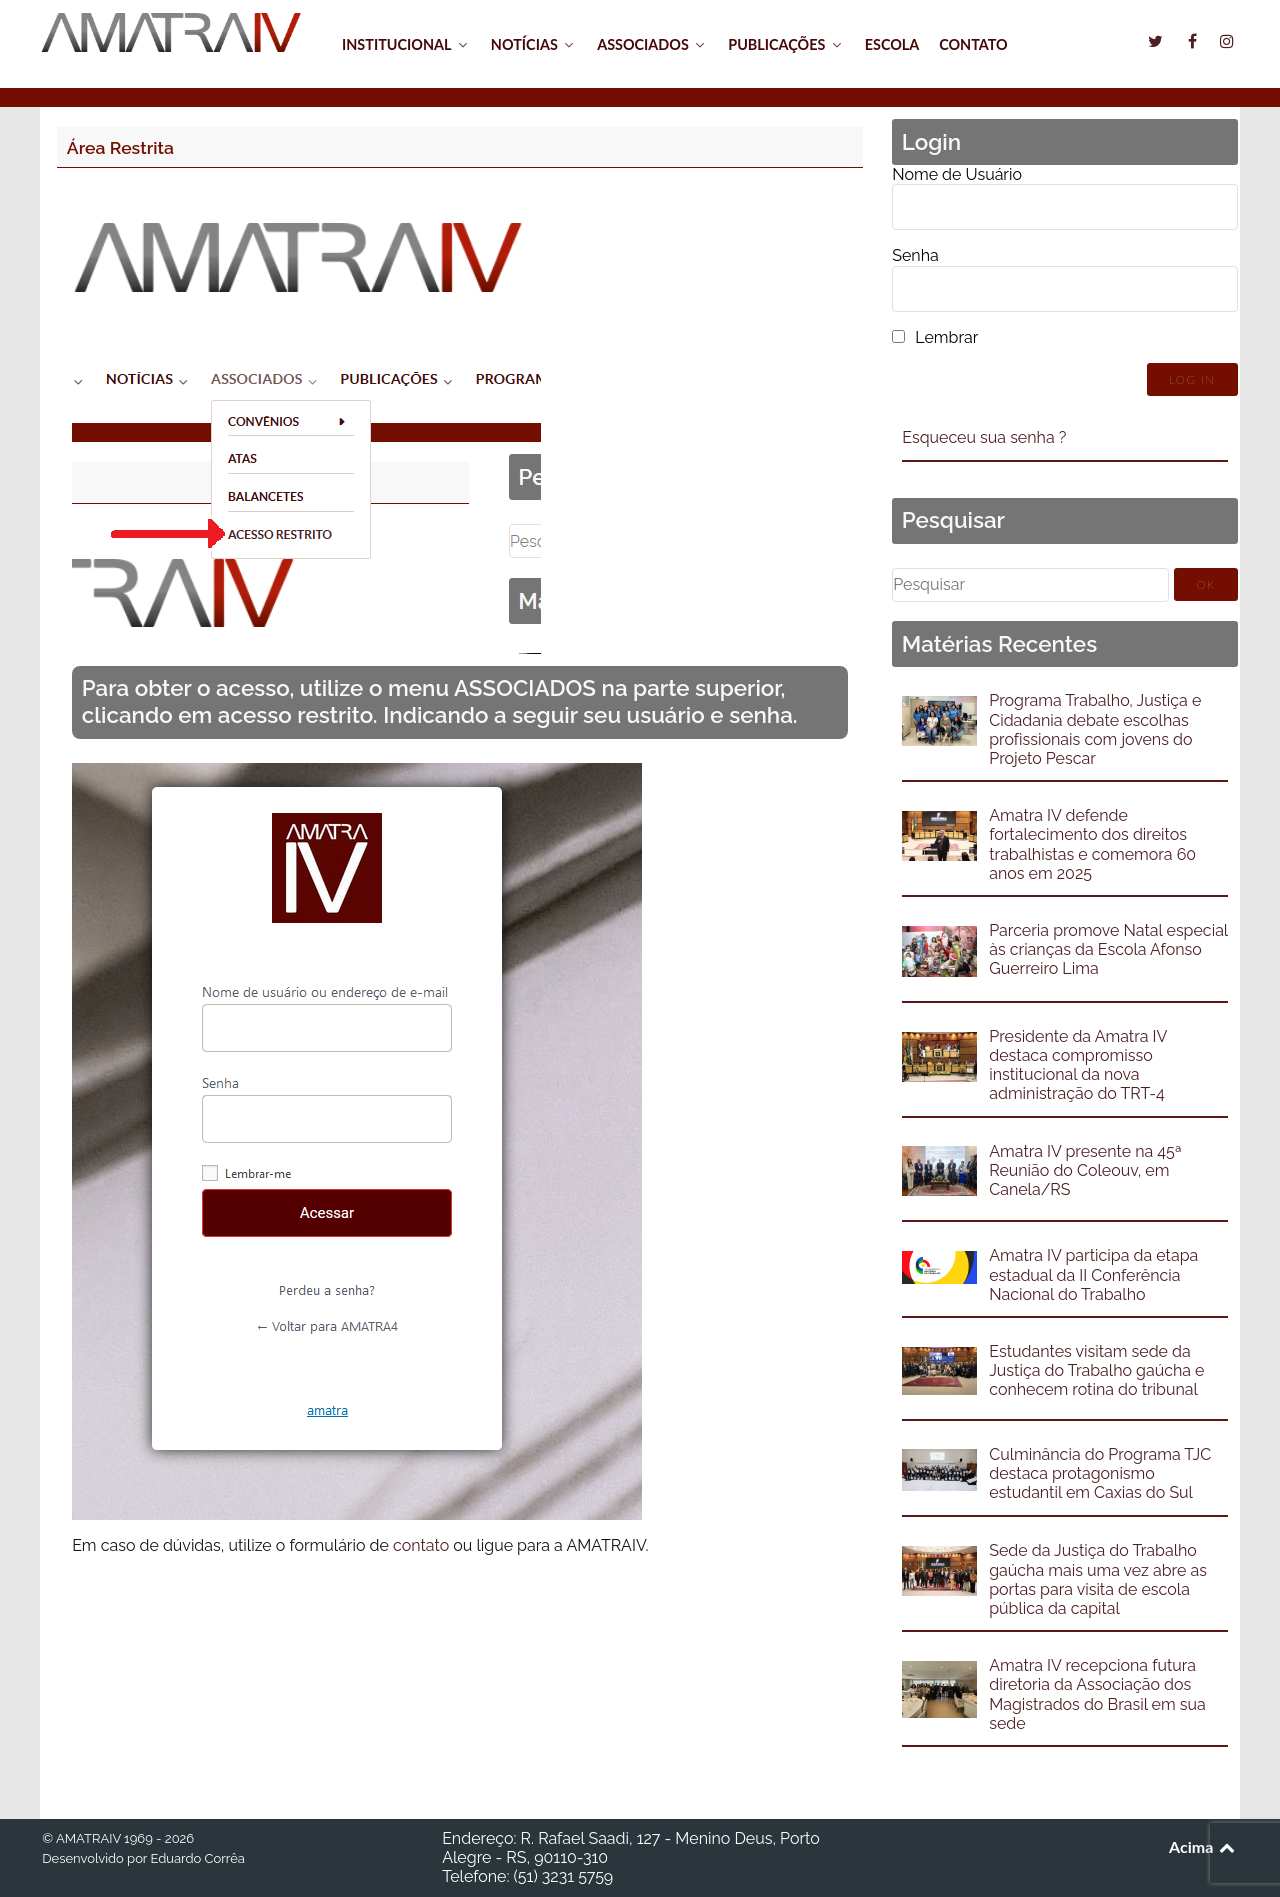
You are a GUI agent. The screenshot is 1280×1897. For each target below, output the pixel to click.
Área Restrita (120, 147)
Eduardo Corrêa (197, 1858)
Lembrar (946, 337)
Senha (915, 255)
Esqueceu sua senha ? (984, 437)
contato (421, 1545)
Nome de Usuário (957, 174)
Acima (1203, 1846)
